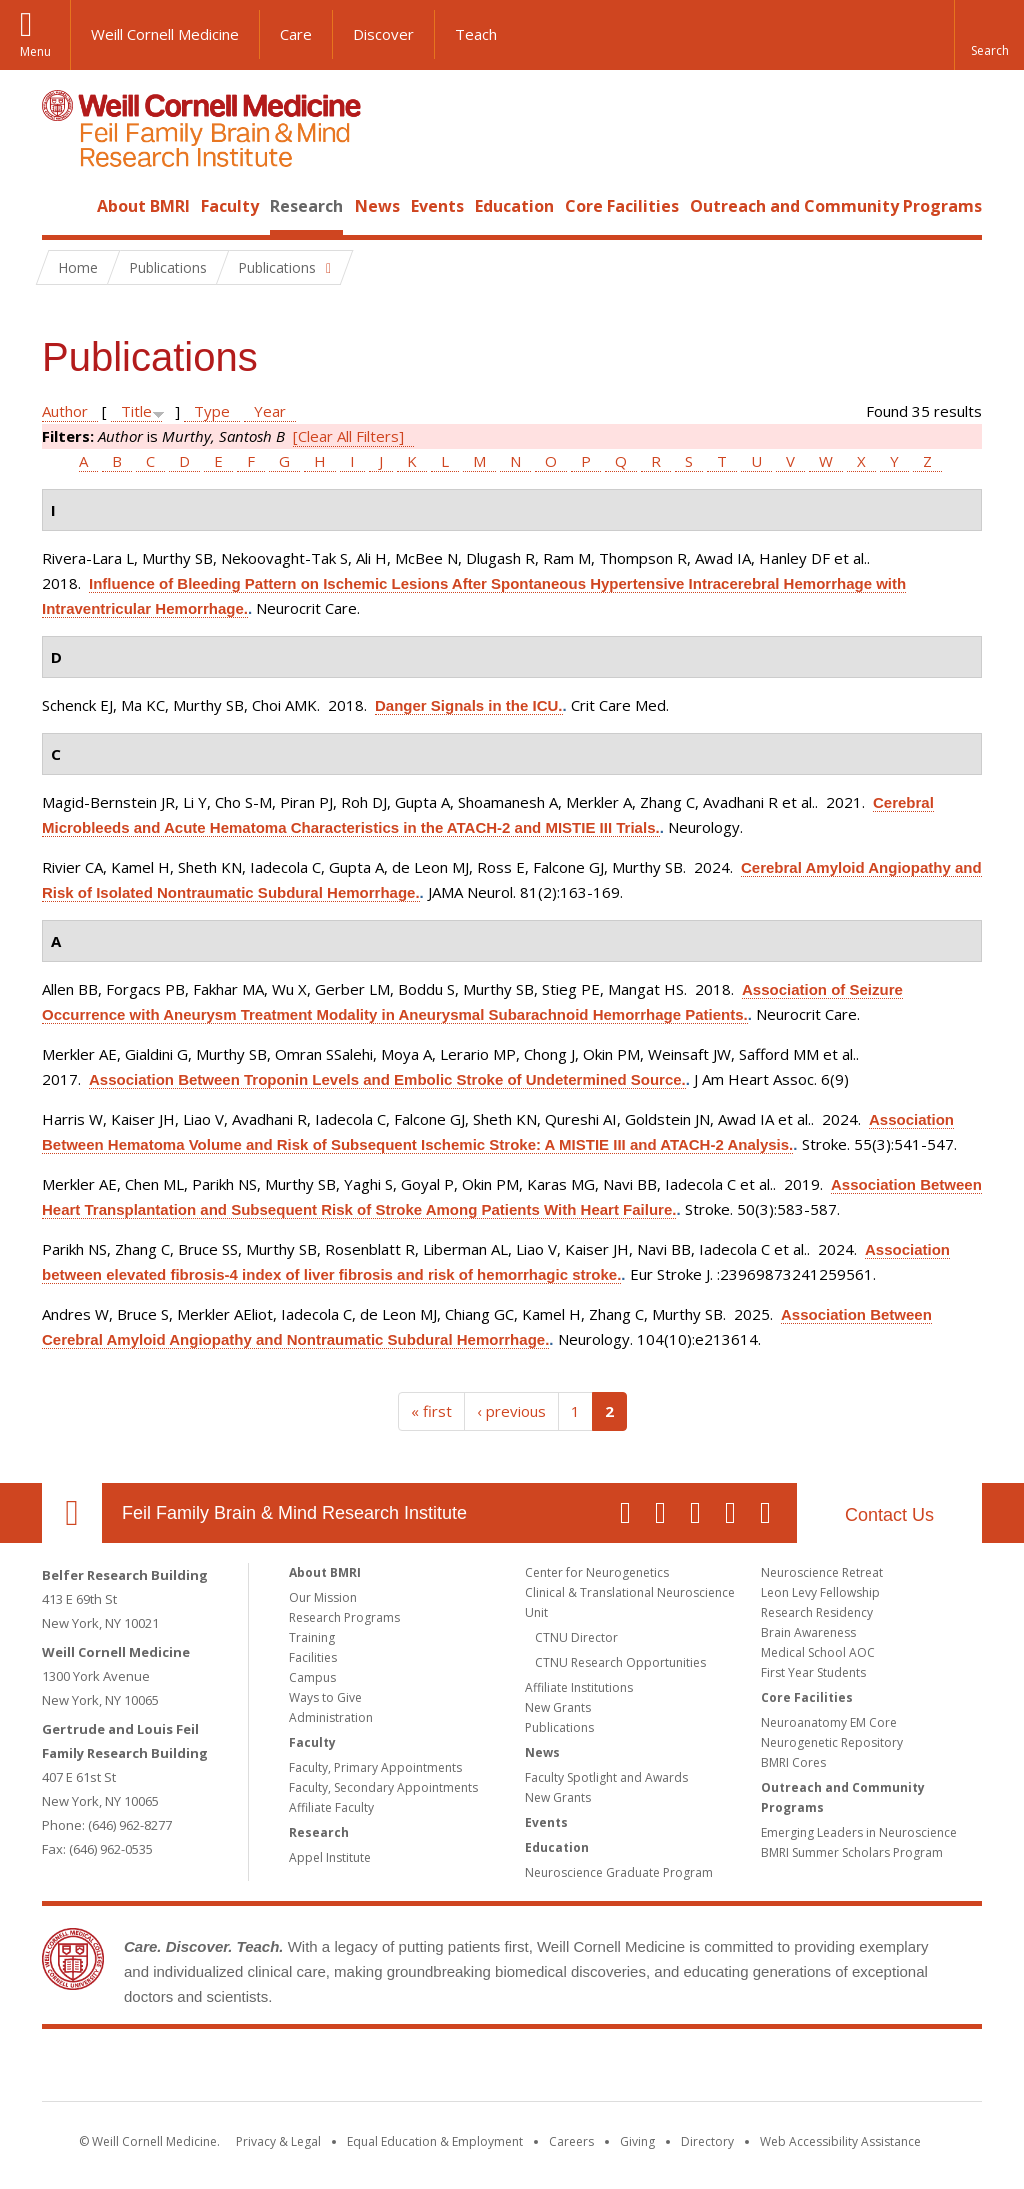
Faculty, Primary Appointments (375, 1767)
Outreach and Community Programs (836, 206)
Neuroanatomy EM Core (829, 1722)
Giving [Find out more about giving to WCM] (637, 2141)
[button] (989, 35)
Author (65, 411)
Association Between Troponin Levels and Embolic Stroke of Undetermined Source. (387, 1079)
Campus (312, 1677)
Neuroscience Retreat (822, 1572)
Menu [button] (35, 51)
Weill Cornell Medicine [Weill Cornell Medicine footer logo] (366, 2069)
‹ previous (511, 1411)
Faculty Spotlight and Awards (606, 1777)
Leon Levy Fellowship (820, 1592)
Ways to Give (325, 1697)
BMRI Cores (793, 1762)
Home (64, 206)
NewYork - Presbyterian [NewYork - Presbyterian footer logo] (679, 2069)
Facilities (313, 1657)
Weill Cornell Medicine (165, 34)
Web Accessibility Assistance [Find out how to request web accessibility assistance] (840, 2141)
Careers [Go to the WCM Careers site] (571, 2141)
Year (270, 411)
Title (136, 411)
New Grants (558, 1707)
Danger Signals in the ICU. (469, 705)
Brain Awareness (808, 1632)
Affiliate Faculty (331, 1807)
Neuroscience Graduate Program (619, 1872)
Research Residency (817, 1612)
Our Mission (323, 1597)
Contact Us (889, 1515)
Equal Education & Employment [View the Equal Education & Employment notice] (435, 2141)
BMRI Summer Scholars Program (852, 1852)
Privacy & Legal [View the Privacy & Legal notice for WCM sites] (278, 2141)
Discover (383, 34)
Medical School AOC (818, 1652)
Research (306, 206)
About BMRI (143, 206)
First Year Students (813, 1672)
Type (212, 411)
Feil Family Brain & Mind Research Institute (294, 1513)
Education (514, 206)
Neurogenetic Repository (832, 1742)
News (377, 206)
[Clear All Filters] (348, 436)
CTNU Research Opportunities (620, 1662)
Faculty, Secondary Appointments (383, 1787)
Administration (331, 1717)
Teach (476, 34)
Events (437, 206)
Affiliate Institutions (579, 1687)
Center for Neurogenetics (597, 1572)
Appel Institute (330, 1857)
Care (296, 34)
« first (431, 1411)
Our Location (72, 1513)
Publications (559, 1727)
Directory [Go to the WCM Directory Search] (707, 2141)
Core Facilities (622, 206)
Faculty (230, 206)
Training (312, 1637)
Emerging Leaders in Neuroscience (859, 1832)
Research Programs (344, 1617)
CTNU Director (576, 1637)
